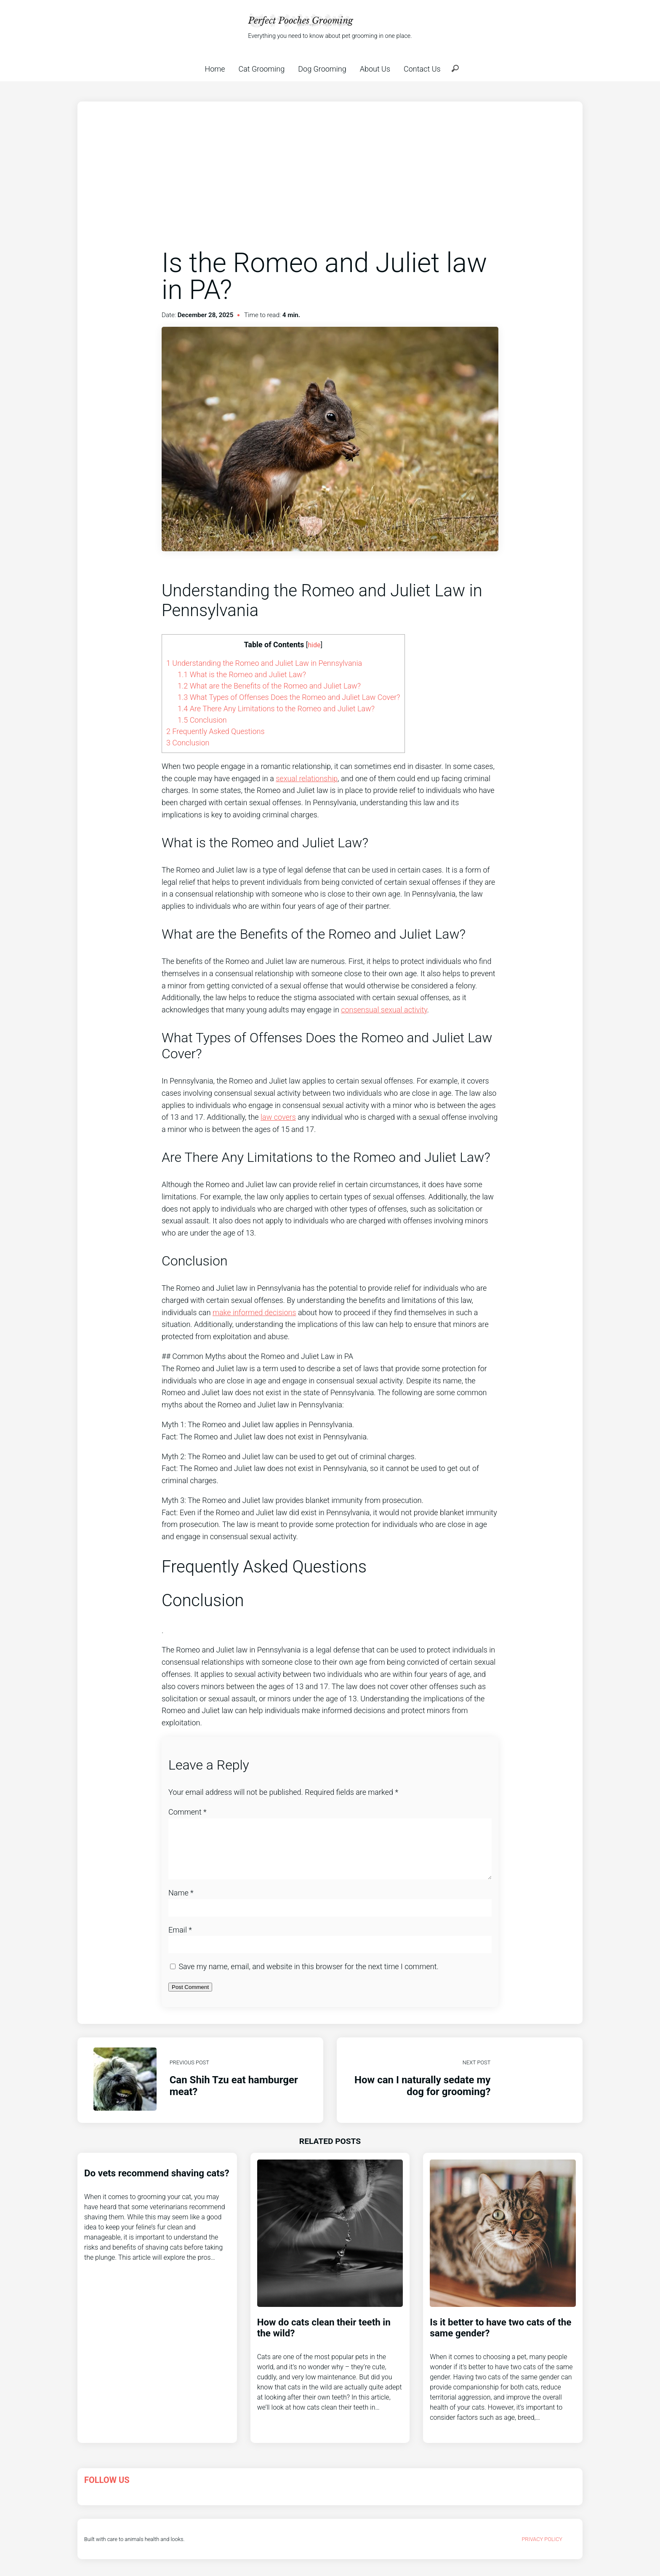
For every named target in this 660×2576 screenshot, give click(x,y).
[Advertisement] (330, 184)
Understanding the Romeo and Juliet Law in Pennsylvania (264, 663)
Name (181, 1902)
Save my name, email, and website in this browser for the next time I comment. (308, 1976)
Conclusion (202, 719)
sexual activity (404, 1009)
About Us (375, 68)
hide (314, 645)
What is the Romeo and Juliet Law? (242, 674)
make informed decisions (254, 1312)
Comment (187, 1811)
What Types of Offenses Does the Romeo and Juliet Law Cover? (289, 697)
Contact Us (422, 68)
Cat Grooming (262, 68)
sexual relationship (307, 778)
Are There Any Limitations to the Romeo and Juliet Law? (276, 708)
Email (180, 1939)
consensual (361, 1009)
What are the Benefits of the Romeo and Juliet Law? (269, 685)
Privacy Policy (542, 2549)
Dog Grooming (322, 68)
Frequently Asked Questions (215, 731)
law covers (278, 1117)
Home (215, 68)
